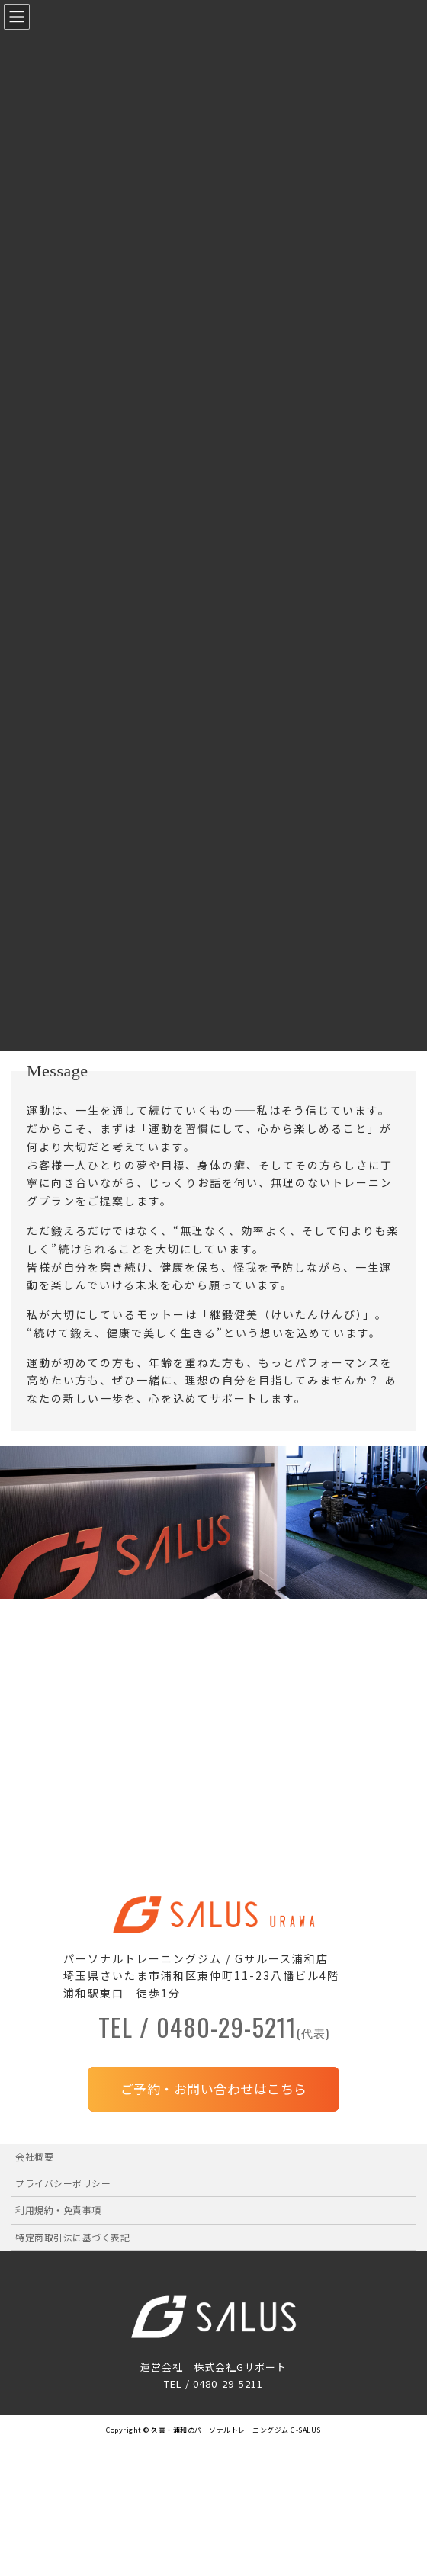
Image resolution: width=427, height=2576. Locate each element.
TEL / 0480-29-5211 (213, 2030)
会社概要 (34, 2156)
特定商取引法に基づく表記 (72, 2237)
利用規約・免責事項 (58, 2209)
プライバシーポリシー (63, 2183)
